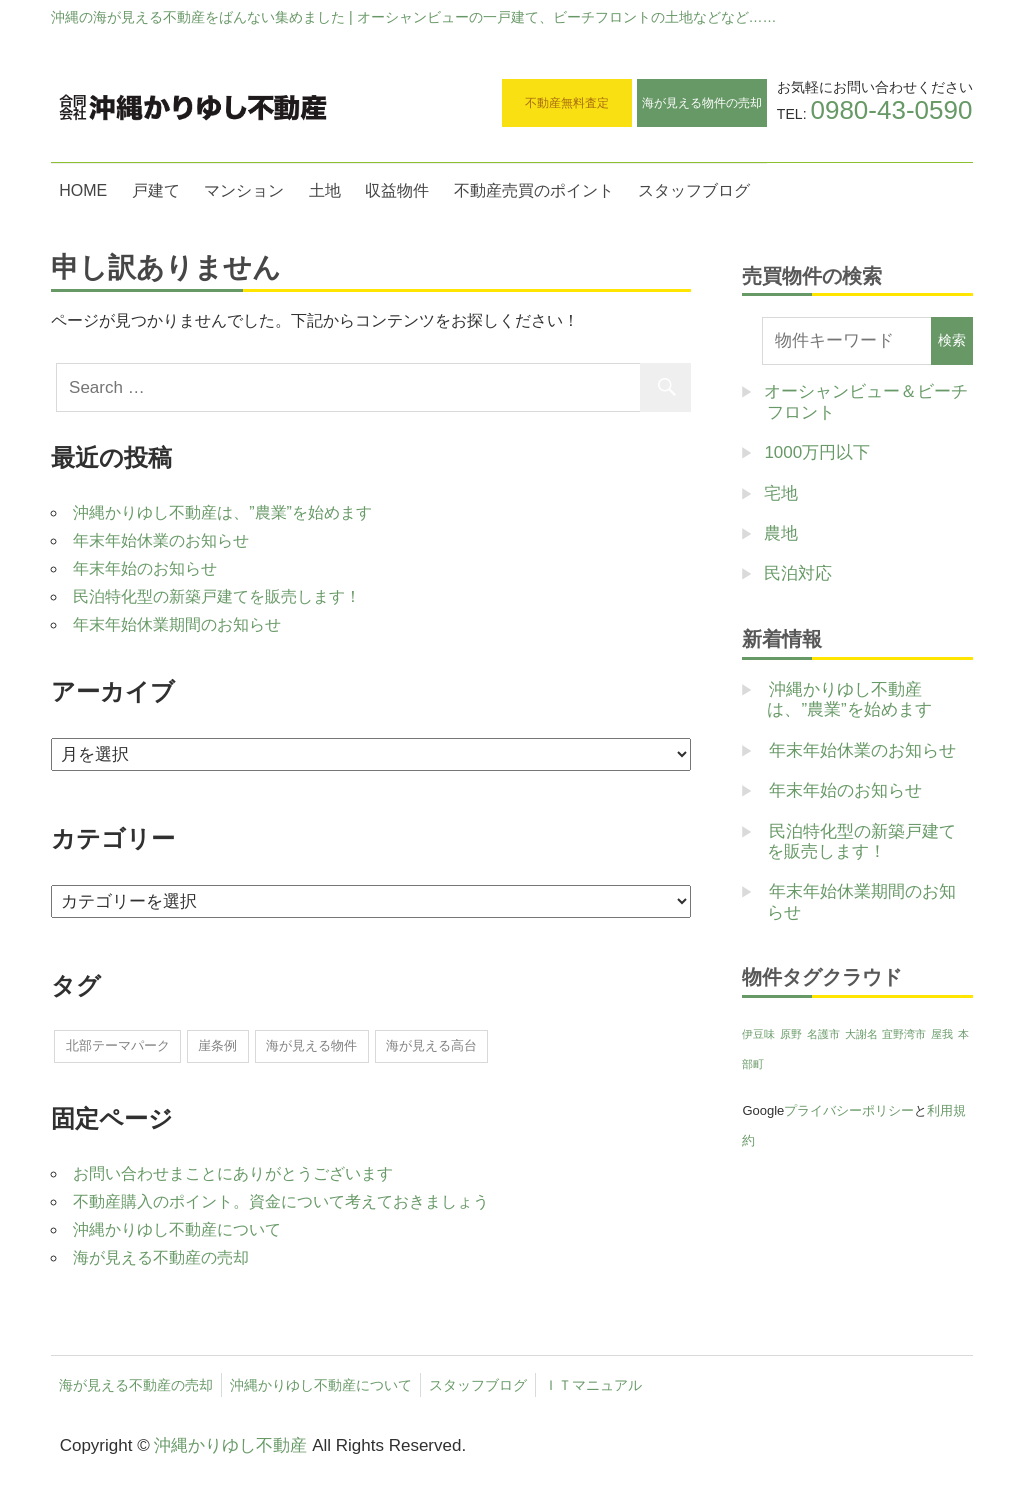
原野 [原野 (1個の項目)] (791, 1034)
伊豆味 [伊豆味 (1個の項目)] (758, 1034)
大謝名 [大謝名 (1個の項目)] (861, 1034)
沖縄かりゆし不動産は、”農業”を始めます (222, 512)
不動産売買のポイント (534, 190)
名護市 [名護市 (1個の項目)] (823, 1034)
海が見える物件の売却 (702, 103)
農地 (781, 533)
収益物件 (397, 190)
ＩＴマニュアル (593, 1385)
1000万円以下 (817, 452)
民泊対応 (798, 573)
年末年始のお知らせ (145, 568)
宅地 (781, 493)
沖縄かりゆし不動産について (177, 1229)
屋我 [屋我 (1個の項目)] (942, 1034)
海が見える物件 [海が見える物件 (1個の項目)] (311, 1045)
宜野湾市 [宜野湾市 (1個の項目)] (904, 1034)
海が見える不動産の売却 (161, 1257)
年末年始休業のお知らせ (161, 540)
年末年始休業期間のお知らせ (177, 624)
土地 (325, 190)
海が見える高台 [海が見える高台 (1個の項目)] (431, 1045)
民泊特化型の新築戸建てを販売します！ (217, 596)
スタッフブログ (694, 190)
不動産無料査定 (567, 103)
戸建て (156, 190)
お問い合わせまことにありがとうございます (233, 1173)
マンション (244, 190)
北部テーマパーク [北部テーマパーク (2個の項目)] (118, 1045)
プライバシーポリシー (849, 1110)
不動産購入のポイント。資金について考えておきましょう (281, 1201)
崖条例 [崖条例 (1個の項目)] (217, 1045)
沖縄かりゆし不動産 (230, 1445)
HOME (83, 190)
